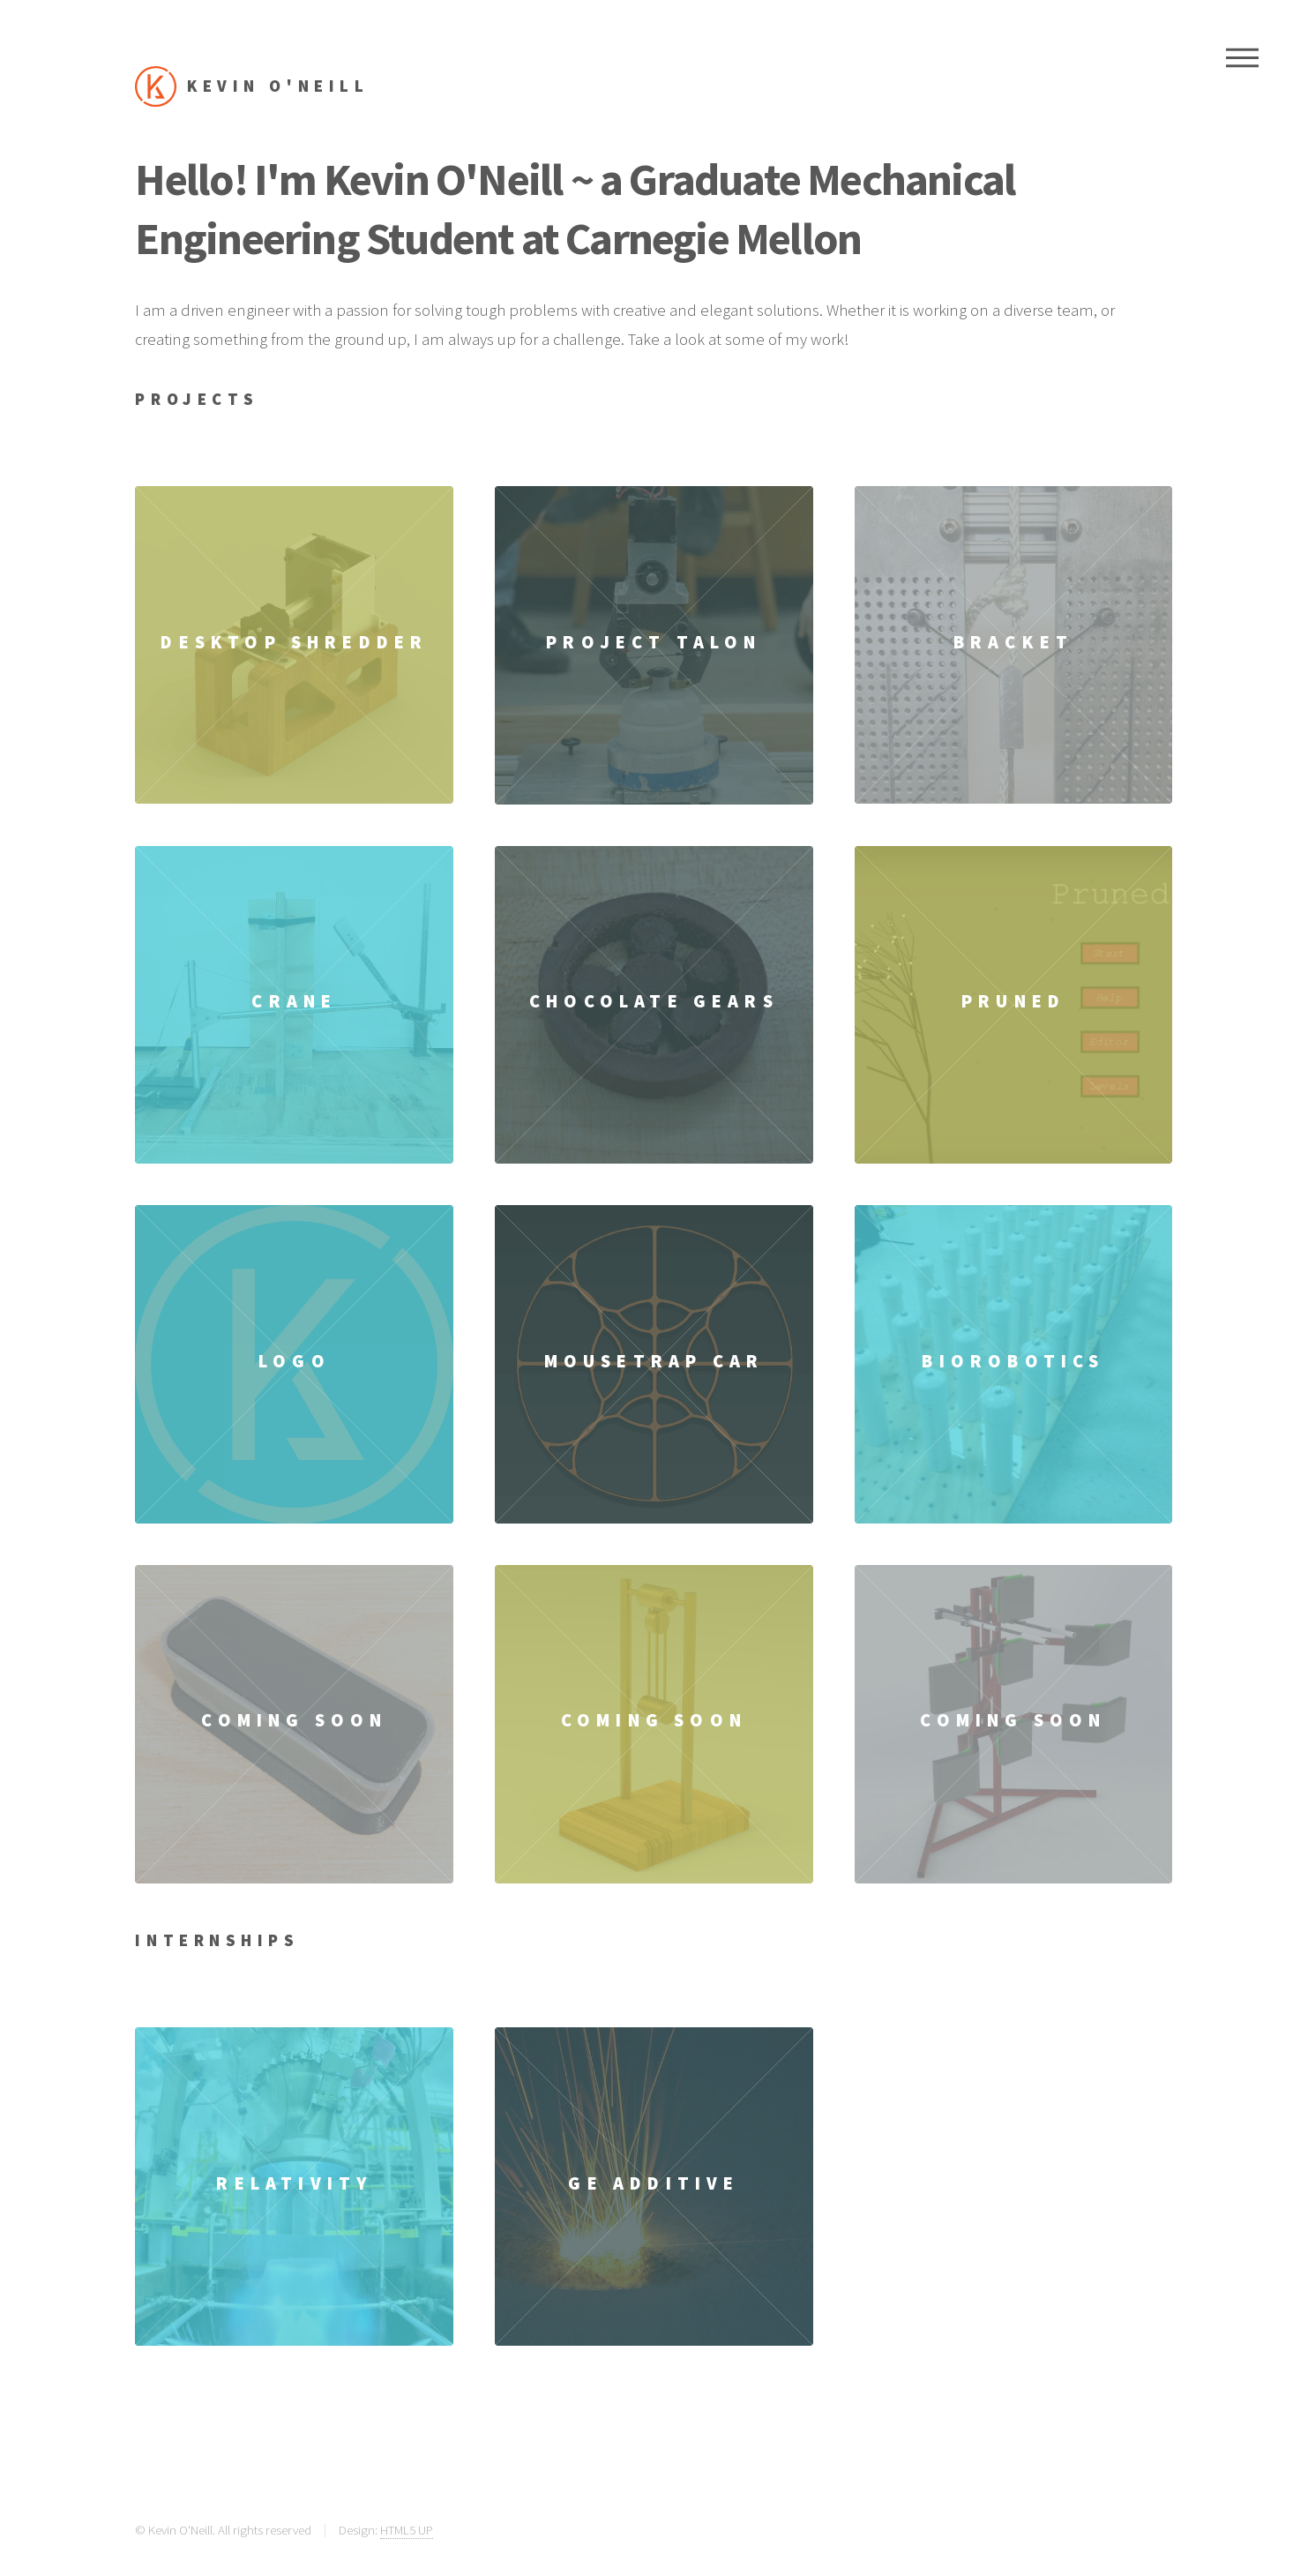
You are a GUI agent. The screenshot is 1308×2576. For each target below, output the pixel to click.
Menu (1242, 57)
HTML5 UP (406, 2529)
